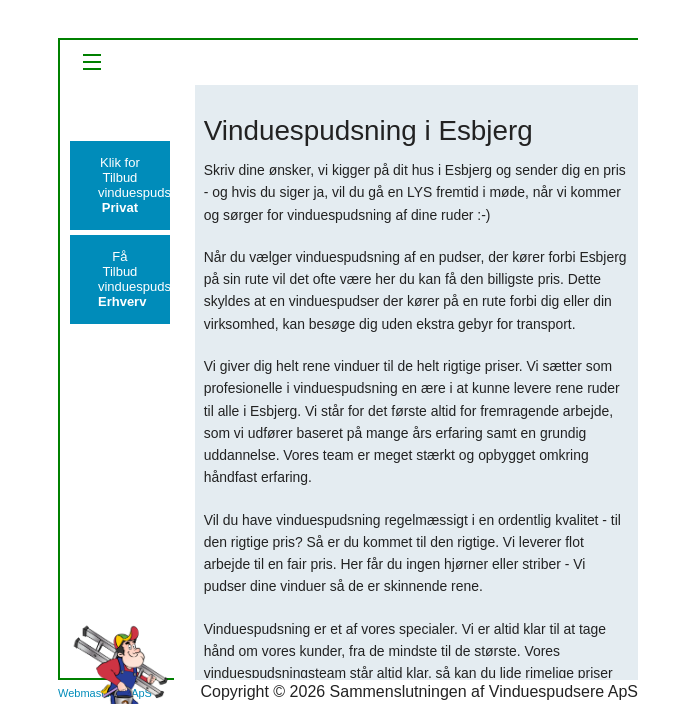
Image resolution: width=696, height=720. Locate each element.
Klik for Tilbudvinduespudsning (134, 185)
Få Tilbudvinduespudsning (134, 279)
